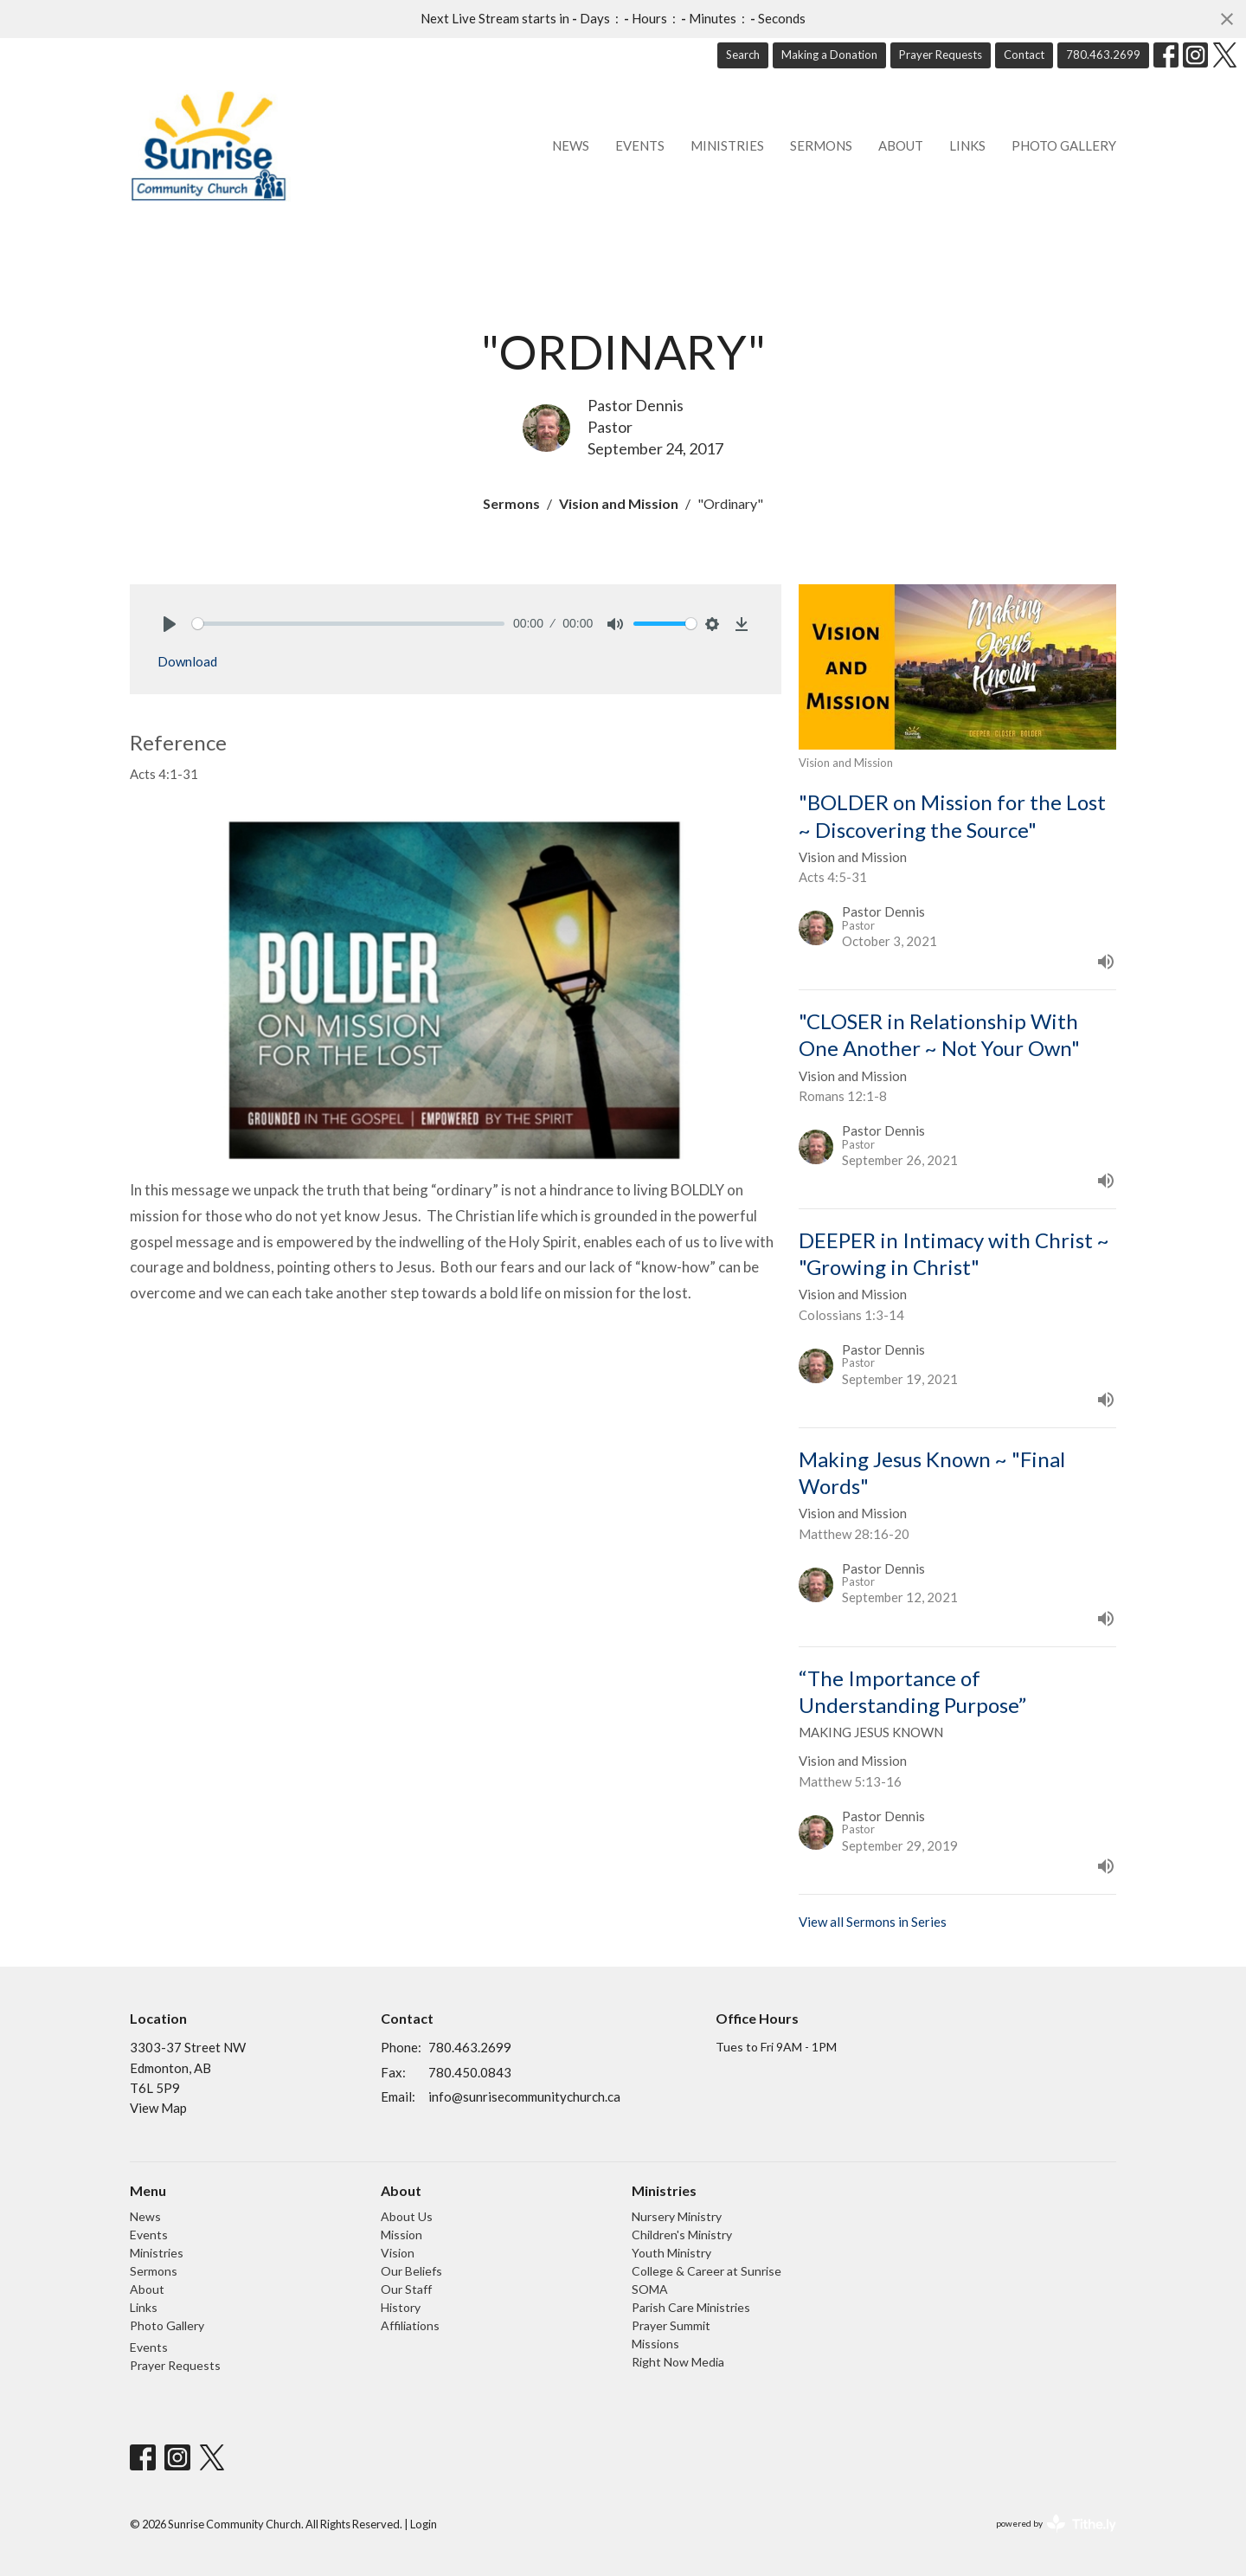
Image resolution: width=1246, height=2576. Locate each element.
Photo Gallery (1064, 145)
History (401, 2307)
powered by (1056, 2524)
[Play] (169, 624)
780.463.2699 (1103, 54)
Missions (655, 2343)
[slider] (348, 623)
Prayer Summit (671, 2325)
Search (743, 54)
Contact (1024, 54)
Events (640, 145)
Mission (401, 2234)
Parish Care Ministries (691, 2307)
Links (967, 145)
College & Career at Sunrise (706, 2271)
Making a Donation (829, 54)
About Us (407, 2216)
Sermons (821, 145)
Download (187, 661)
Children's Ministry (682, 2234)
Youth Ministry (671, 2252)
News (570, 145)
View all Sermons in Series (873, 1921)
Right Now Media (678, 2361)
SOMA (650, 2289)
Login (423, 2524)
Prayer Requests (940, 54)
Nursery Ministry (677, 2216)
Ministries (727, 145)
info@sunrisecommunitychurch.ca (524, 2096)
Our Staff (406, 2289)
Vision (397, 2252)
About (900, 145)
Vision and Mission (618, 503)
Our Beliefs (411, 2271)
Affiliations (410, 2325)
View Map (158, 2108)
